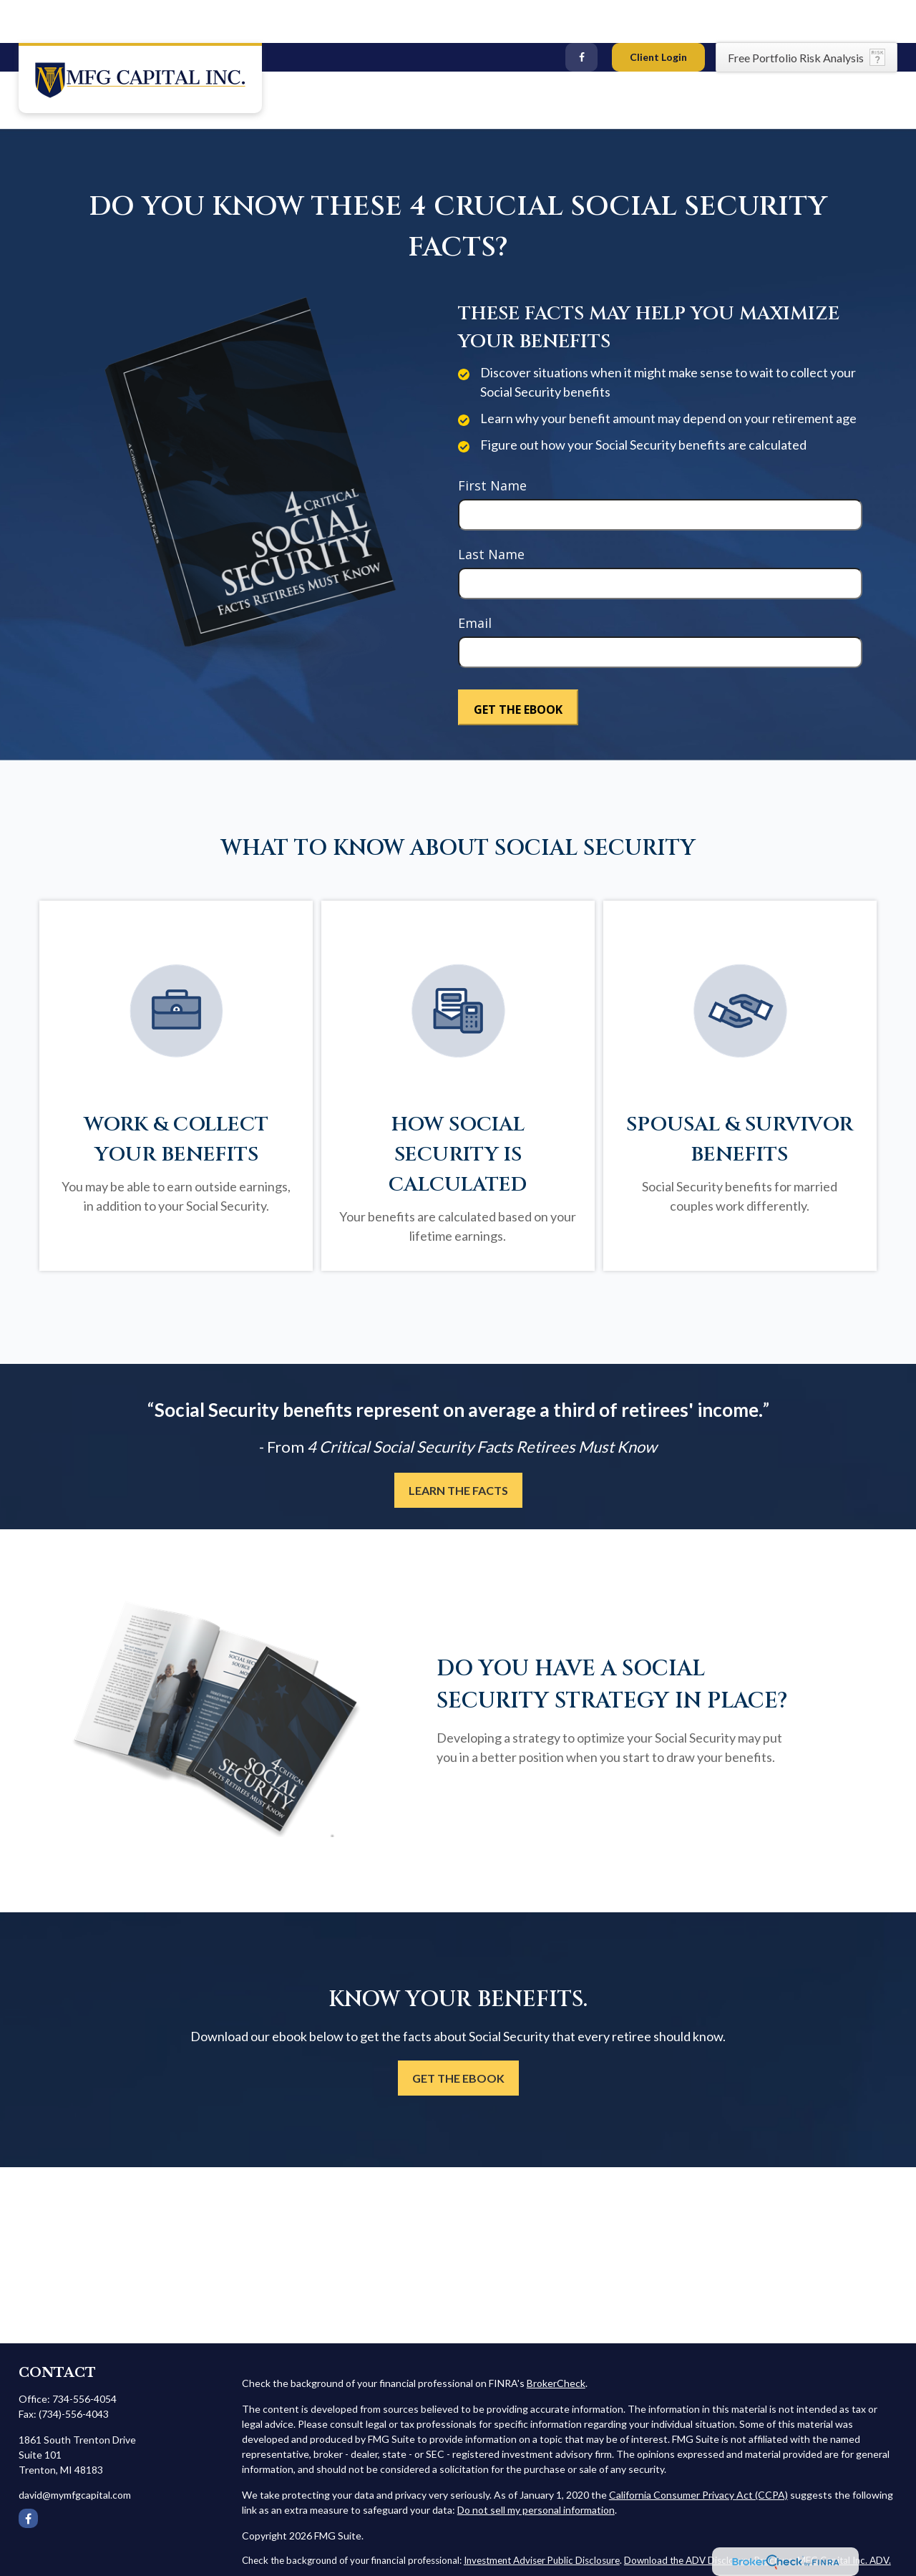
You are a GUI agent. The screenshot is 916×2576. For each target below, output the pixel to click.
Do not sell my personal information (536, 2467)
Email (475, 580)
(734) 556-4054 (62, 15)
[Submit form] (518, 664)
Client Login (658, 14)
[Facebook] (581, 14)
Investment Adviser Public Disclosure (542, 2517)
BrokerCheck (556, 2340)
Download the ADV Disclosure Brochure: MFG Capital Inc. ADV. (757, 2517)
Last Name (491, 511)
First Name (492, 442)
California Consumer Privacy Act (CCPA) (698, 2452)
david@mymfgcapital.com (188, 15)
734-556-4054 (84, 2356)
